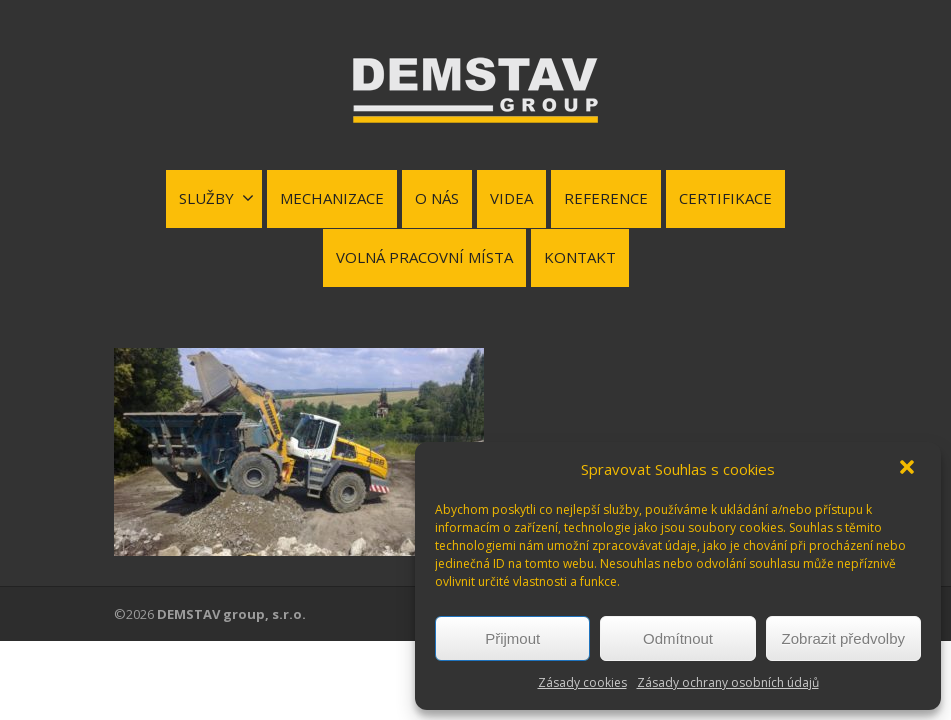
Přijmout (512, 638)
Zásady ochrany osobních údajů (728, 682)
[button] (909, 469)
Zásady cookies (582, 682)
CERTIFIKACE (725, 198)
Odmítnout (678, 638)
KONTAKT (580, 257)
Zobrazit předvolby (843, 638)
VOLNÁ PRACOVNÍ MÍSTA (424, 257)
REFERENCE (606, 198)
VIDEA (511, 198)
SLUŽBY (216, 198)
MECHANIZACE (332, 198)
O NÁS (437, 198)
